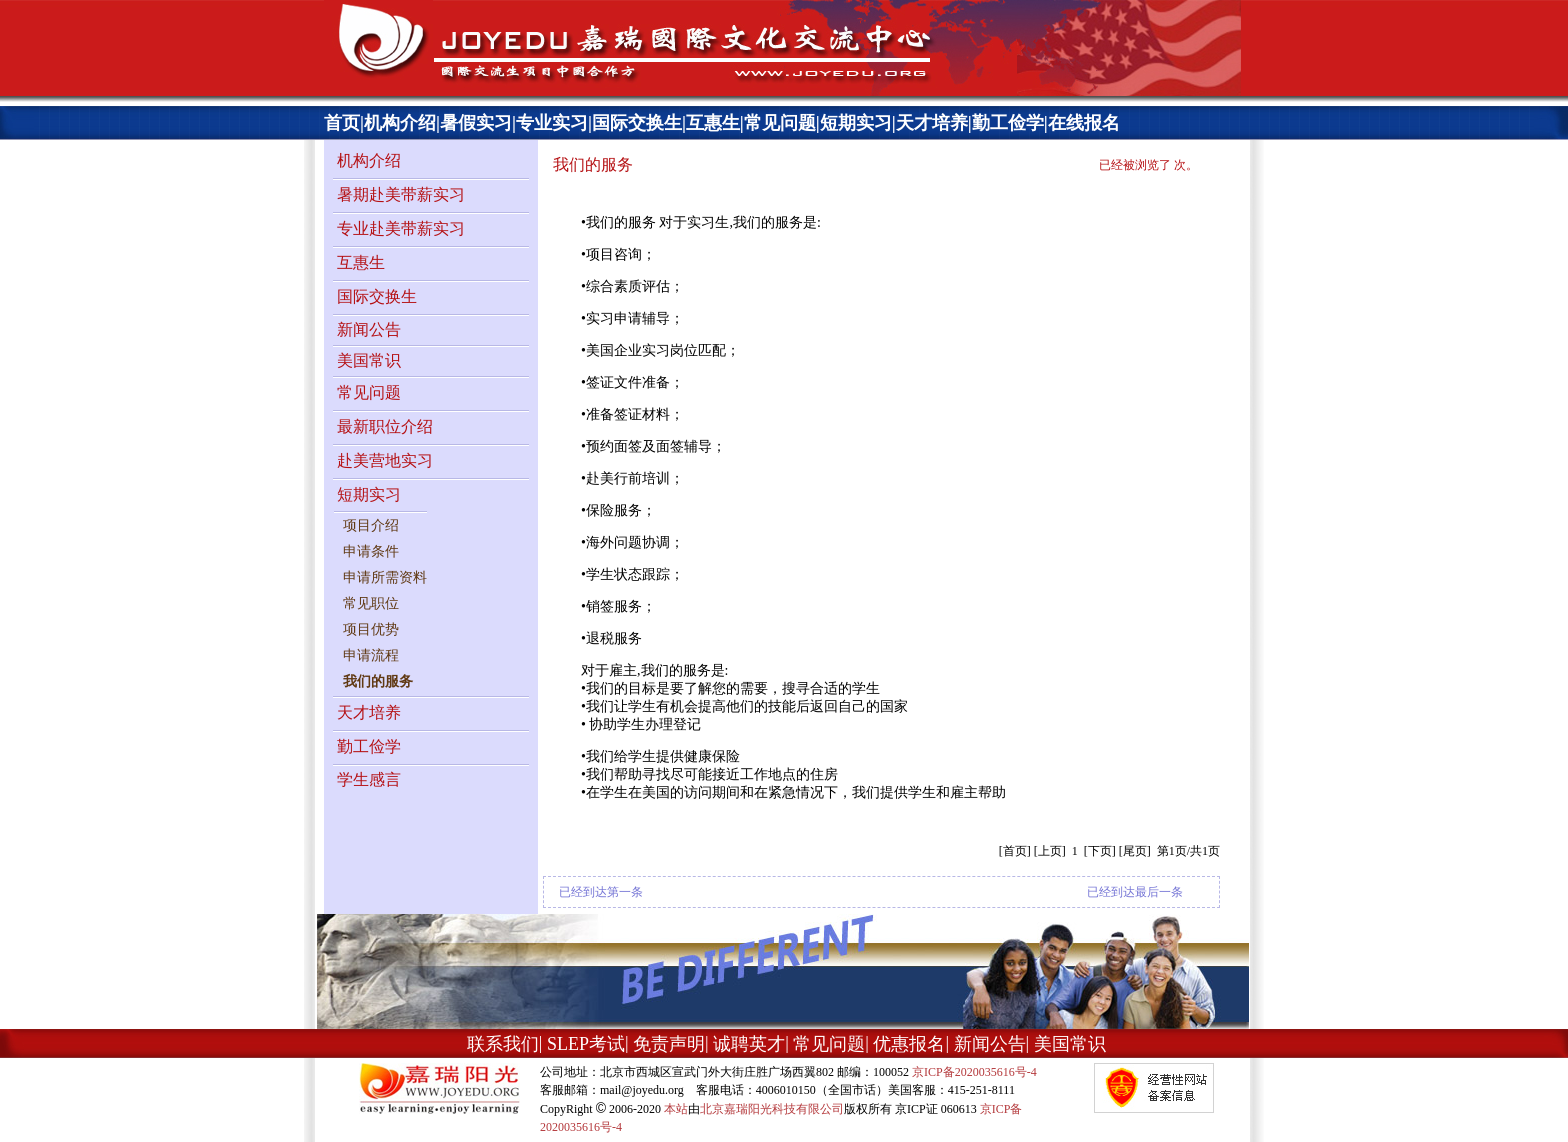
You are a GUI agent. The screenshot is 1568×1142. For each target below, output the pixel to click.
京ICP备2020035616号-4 (974, 1072)
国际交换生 (637, 123)
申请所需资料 (385, 577)
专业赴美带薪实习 (401, 228)
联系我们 (503, 1044)
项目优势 (371, 629)
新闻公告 (369, 329)
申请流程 (371, 655)
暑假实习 (476, 123)
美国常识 (369, 360)
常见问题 (780, 123)
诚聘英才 (749, 1044)
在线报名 (1084, 123)
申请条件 (371, 551)
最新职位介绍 (385, 426)
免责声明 (669, 1044)
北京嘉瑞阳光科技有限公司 (772, 1109)
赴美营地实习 (385, 460)
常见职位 (371, 603)
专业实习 (552, 123)
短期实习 (856, 123)
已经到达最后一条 (1135, 892)
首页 (342, 123)
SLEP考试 (586, 1044)
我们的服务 (378, 681)
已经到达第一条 (601, 892)
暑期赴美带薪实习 (401, 194)
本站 (676, 1109)
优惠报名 (909, 1044)
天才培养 (932, 123)
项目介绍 (371, 525)
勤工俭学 (1008, 123)
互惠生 (713, 123)
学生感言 (369, 779)
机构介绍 (400, 123)
